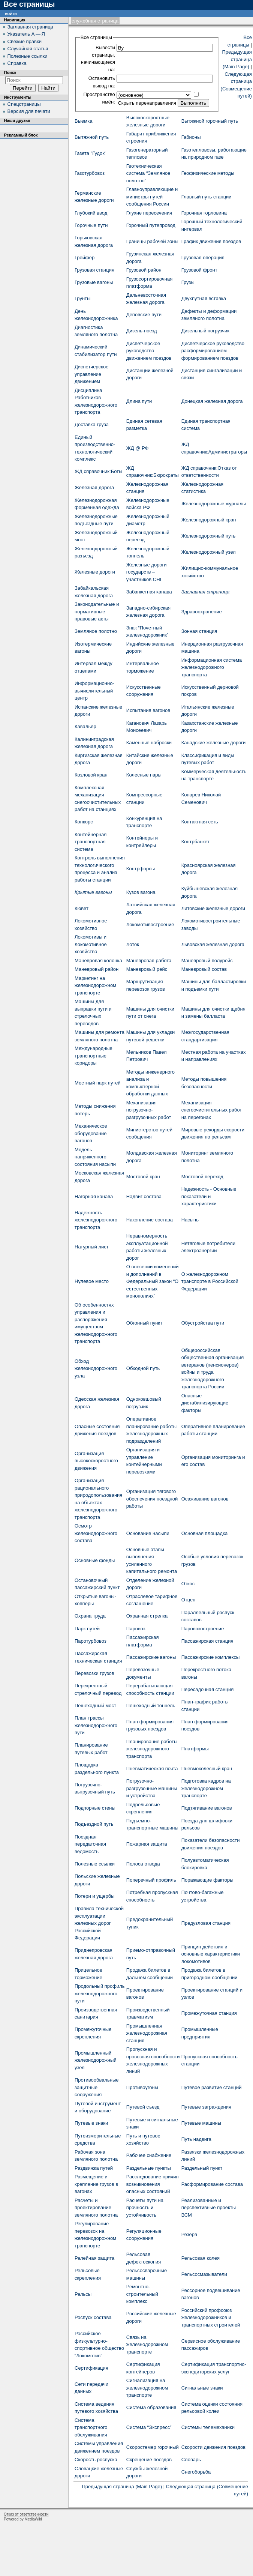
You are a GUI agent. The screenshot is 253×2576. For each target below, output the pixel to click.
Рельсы (83, 2294)
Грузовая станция (94, 270)
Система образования (151, 2407)
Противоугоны (142, 2087)
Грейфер (84, 257)
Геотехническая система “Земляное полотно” (148, 173)
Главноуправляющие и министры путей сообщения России (152, 196)
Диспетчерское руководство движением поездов (149, 351)
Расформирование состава (212, 2184)
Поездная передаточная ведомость (90, 1844)
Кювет (81, 908)
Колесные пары (144, 775)
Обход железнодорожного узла (96, 1368)
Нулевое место (92, 1281)
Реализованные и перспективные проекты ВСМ (208, 2207)
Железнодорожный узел (208, 552)
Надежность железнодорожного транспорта (96, 1220)
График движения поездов (211, 241)
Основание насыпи (147, 1533)
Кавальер (85, 726)
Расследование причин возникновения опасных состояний (152, 2184)
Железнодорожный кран (208, 520)
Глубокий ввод (91, 213)
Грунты (82, 298)
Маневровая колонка (98, 960)
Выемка (83, 121)
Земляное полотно (96, 631)
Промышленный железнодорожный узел (96, 2060)
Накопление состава (149, 1220)
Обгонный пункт (144, 1323)
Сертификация (91, 2368)
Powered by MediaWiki (23, 2519)
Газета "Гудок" (90, 153)
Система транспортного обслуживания (91, 2427)
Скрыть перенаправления (147, 103)
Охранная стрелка (147, 1616)
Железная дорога (94, 487)
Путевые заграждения (206, 2107)
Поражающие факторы (207, 1880)
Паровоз (135, 1628)
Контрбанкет (195, 841)
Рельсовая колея (200, 2258)
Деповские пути (144, 314)
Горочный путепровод (150, 225)
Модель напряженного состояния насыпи (95, 1157)
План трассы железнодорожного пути (96, 1725)
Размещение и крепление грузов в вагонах (96, 2184)
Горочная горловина (204, 213)
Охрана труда (90, 1616)
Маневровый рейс (146, 969)
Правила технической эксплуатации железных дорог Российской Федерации (99, 1923)
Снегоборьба (196, 2472)
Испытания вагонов (148, 710)
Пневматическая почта (152, 1768)
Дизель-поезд (141, 330)
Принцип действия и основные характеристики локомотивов (210, 1954)
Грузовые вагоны (94, 282)
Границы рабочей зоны (152, 241)
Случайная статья (27, 48)
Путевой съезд (143, 2107)
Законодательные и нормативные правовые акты (97, 611)
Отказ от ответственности (26, 2514)
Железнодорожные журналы (213, 503)
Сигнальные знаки (202, 2388)
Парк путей (87, 1628)
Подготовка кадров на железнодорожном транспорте (206, 1788)
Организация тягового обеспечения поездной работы (152, 1499)
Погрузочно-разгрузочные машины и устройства (151, 1788)
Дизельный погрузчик (205, 330)
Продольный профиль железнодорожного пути (100, 1993)
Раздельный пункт (202, 2168)
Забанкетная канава (149, 592)
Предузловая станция (206, 1923)
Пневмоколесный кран (206, 1768)
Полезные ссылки (95, 1864)
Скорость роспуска (96, 2459)
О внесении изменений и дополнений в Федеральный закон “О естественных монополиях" (152, 1281)
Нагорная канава (94, 1196)
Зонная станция (199, 631)
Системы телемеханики (208, 2427)
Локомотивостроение (150, 924)
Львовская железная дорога (212, 944)
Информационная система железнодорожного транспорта (211, 667)
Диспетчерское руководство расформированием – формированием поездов (212, 351)
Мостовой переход (202, 1176)
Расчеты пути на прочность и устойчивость (144, 2207)
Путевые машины (201, 2123)
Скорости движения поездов (213, 2447)
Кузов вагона (141, 892)
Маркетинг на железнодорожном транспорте (95, 985)
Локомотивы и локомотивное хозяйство (91, 944)
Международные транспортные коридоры (93, 1055)
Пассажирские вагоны (151, 1657)
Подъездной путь (94, 1824)
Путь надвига (196, 2139)
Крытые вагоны (93, 892)
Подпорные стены (95, 1808)
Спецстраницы (24, 104)
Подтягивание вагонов (206, 1808)
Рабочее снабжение (149, 2155)
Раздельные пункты (148, 2168)
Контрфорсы (140, 868)
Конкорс (84, 822)
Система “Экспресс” (149, 2427)
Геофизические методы (208, 173)
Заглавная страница (205, 592)
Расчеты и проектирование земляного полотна (96, 2207)
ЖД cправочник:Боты (98, 471)
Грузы (188, 282)
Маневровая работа (149, 960)
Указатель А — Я (26, 34)
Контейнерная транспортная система (90, 842)
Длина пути (139, 401)
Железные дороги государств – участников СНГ (146, 572)
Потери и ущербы (95, 1896)
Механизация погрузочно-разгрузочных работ (148, 1110)
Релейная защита (94, 2258)
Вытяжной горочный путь (209, 121)
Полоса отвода (143, 1864)
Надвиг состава (144, 1196)
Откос (188, 1583)
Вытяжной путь (92, 137)
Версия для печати (28, 111)
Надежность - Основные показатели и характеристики (209, 1196)
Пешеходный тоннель (150, 1705)
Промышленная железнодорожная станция (146, 2033)
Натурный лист (92, 1247)
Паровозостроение (202, 1628)
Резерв (189, 2234)
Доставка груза (92, 424)
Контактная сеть (199, 822)
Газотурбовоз (90, 173)
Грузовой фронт (199, 270)
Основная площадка (204, 1533)
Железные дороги (95, 572)
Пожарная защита (146, 1844)
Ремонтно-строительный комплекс (142, 2294)
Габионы (191, 137)
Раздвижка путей (94, 2168)
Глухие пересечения (149, 213)
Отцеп (188, 1600)
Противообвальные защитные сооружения (97, 2087)
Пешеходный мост (95, 1705)
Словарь (191, 2459)
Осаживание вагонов (205, 1499)
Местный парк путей (98, 1083)
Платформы (195, 1748)
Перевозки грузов (94, 1673)
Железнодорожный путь (208, 536)
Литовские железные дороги (213, 908)
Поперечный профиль (151, 1880)
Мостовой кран (143, 1176)
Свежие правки (24, 41)
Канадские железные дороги (213, 742)
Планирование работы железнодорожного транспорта (151, 1749)
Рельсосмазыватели (204, 2274)
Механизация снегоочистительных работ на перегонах (211, 1110)
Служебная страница (95, 21)
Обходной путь (143, 1368)
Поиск (10, 72)
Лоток (132, 944)
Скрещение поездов (149, 2459)
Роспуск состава (93, 2317)
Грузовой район (144, 270)
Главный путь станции (206, 197)
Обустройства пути (203, 1323)
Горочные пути (91, 225)
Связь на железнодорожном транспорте (147, 2344)
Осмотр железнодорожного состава (96, 1533)
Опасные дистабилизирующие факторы (205, 1403)
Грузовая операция (203, 257)
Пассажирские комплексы (210, 1657)
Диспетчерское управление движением (91, 374)
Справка (17, 63)
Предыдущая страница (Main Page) (237, 59)
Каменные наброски (149, 742)
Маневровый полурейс (207, 960)
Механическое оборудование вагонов (91, 1133)
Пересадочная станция (207, 1689)
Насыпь (190, 1220)
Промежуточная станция (209, 2013)
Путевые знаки (91, 2123)
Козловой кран (91, 775)
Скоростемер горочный (152, 2447)
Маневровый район (96, 969)
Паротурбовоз (90, 1641)
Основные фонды (95, 1560)
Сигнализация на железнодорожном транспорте (147, 2388)
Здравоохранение (201, 611)
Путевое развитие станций (211, 2087)
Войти (11, 13)
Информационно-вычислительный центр (94, 690)
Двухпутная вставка (203, 298)
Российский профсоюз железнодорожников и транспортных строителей (210, 2317)
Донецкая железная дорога (212, 401)
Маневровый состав (204, 969)
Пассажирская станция (207, 1641)
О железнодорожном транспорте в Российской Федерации (209, 1281)
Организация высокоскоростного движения (96, 1461)
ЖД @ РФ (137, 448)
